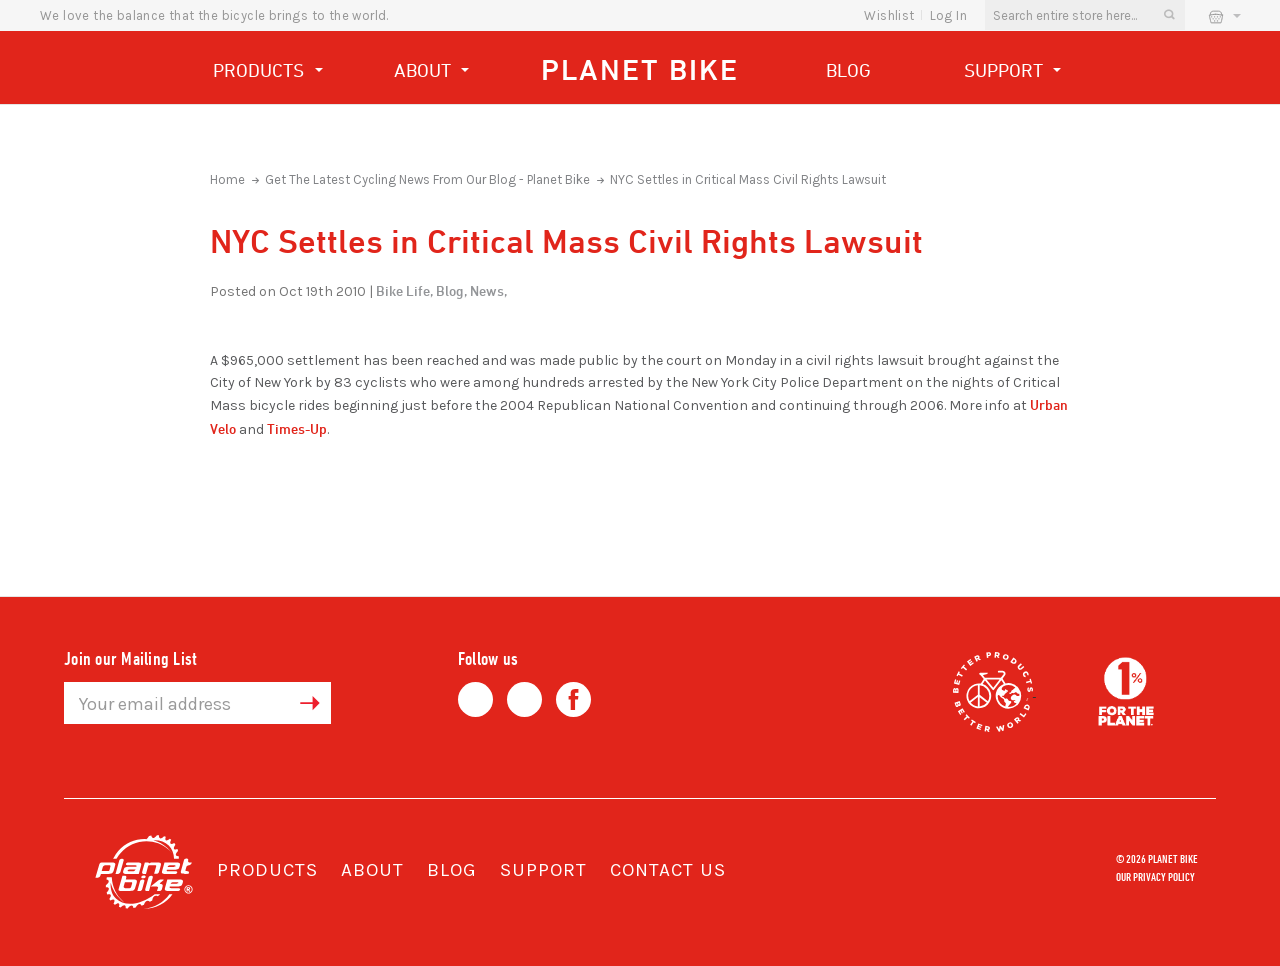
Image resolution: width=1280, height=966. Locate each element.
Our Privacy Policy (1155, 876)
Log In (948, 15)
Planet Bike (640, 69)
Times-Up (297, 428)
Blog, (451, 290)
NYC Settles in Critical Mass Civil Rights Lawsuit (748, 179)
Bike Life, (404, 290)
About (432, 72)
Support (1013, 72)
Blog (848, 70)
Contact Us (668, 870)
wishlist (889, 15)
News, (488, 290)
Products (268, 72)
